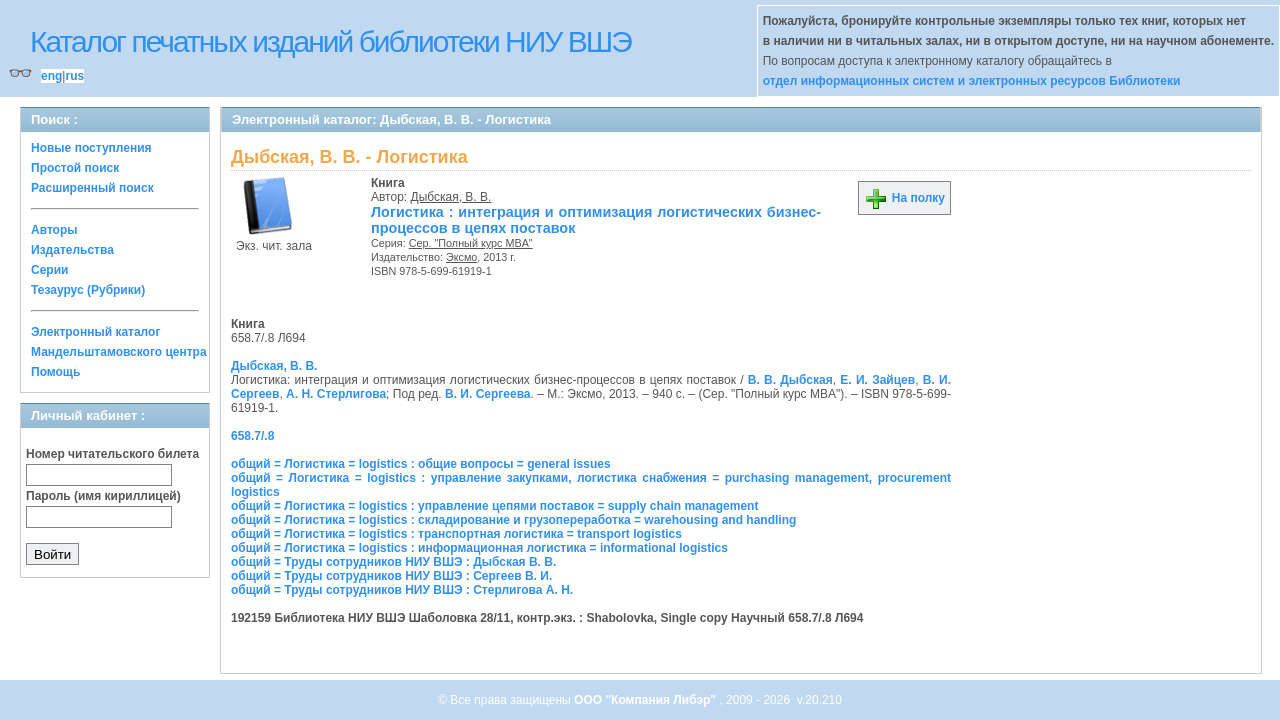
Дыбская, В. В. (451, 197)
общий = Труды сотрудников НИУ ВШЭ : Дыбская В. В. (393, 562)
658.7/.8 (252, 436)
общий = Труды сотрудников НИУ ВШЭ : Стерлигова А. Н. (402, 590)
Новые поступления (91, 148)
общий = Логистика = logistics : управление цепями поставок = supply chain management (494, 506)
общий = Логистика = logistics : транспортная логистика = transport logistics (456, 534)
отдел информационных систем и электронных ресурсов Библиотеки (972, 81)
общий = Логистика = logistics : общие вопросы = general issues (421, 464)
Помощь (55, 372)
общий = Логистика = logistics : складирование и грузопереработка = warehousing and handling (513, 520)
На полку (904, 198)
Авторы (54, 230)
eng (51, 76)
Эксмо (461, 257)
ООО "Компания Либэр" (646, 700)
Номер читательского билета (112, 454)
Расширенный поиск (92, 188)
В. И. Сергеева (488, 394)
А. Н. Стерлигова (336, 394)
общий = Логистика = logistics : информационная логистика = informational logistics (479, 548)
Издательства (72, 250)
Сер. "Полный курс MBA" (471, 243)
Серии (49, 270)
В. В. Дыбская (790, 380)
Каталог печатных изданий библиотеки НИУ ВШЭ (330, 41)
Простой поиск (75, 168)
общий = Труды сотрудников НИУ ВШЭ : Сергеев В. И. (391, 576)
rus (74, 76)
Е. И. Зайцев (877, 380)
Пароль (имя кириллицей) (103, 496)
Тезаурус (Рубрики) (88, 290)
